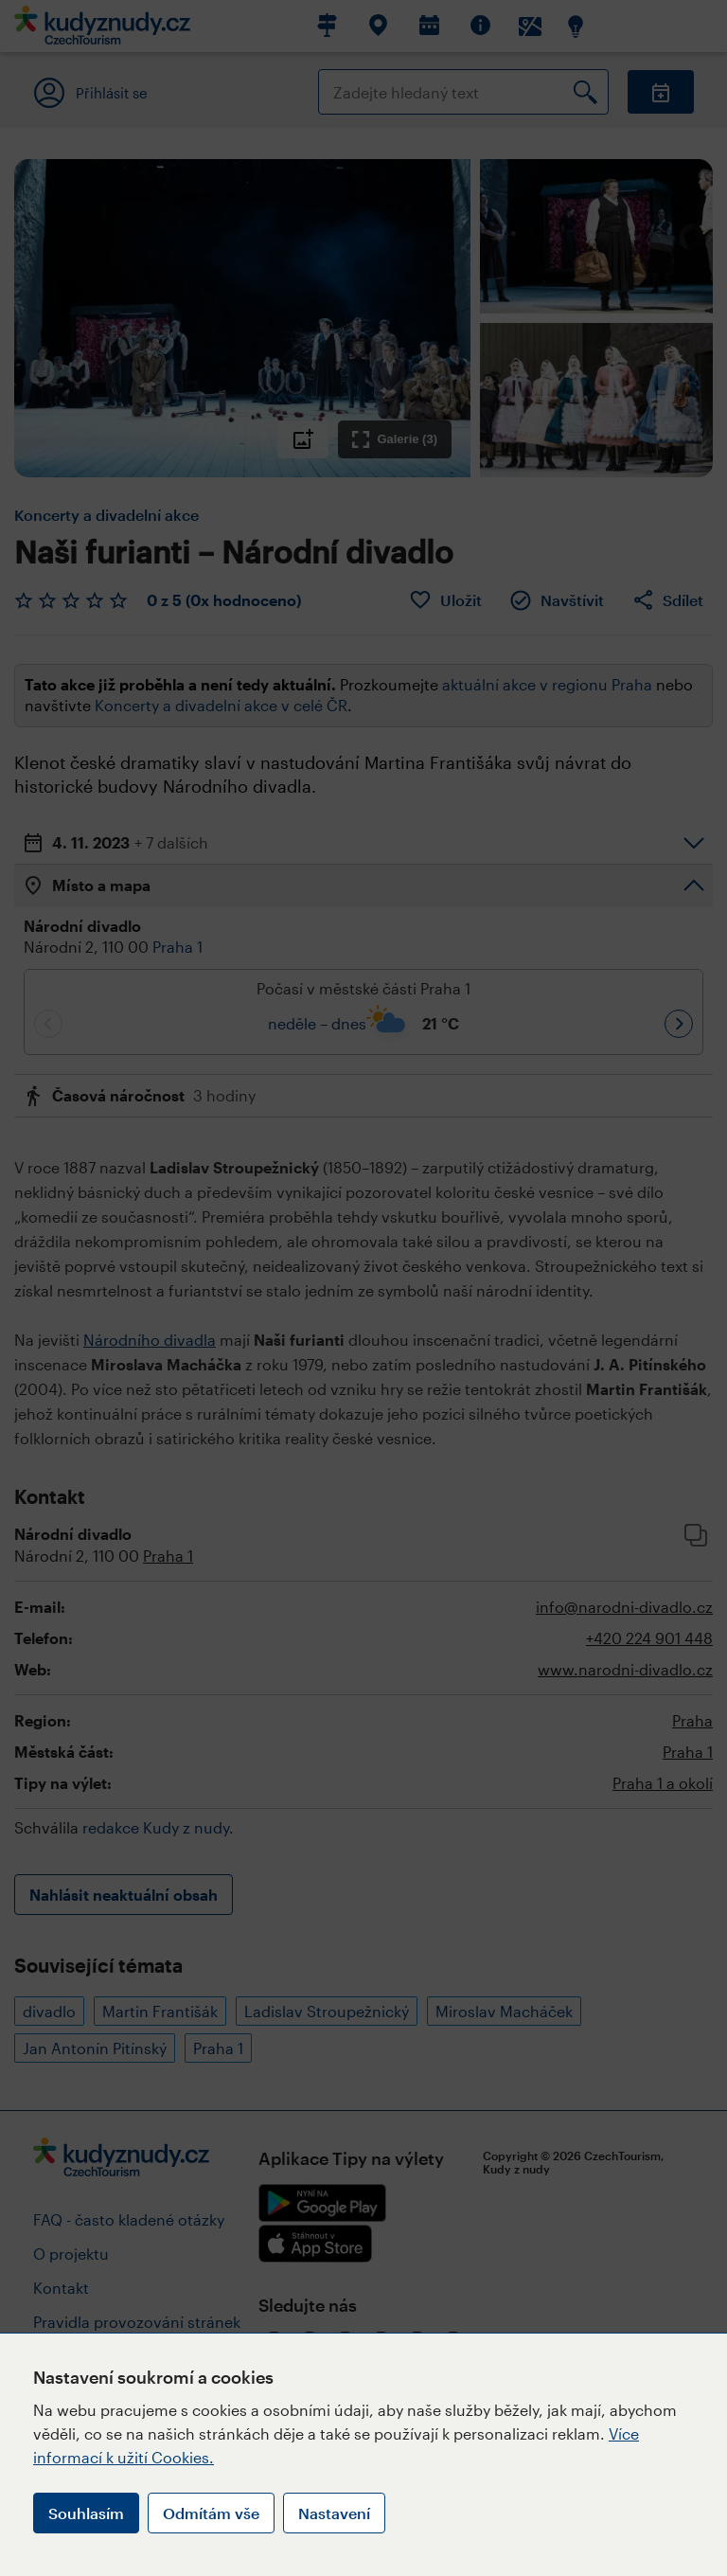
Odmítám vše (211, 2513)
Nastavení (334, 2513)
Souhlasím (86, 2513)
